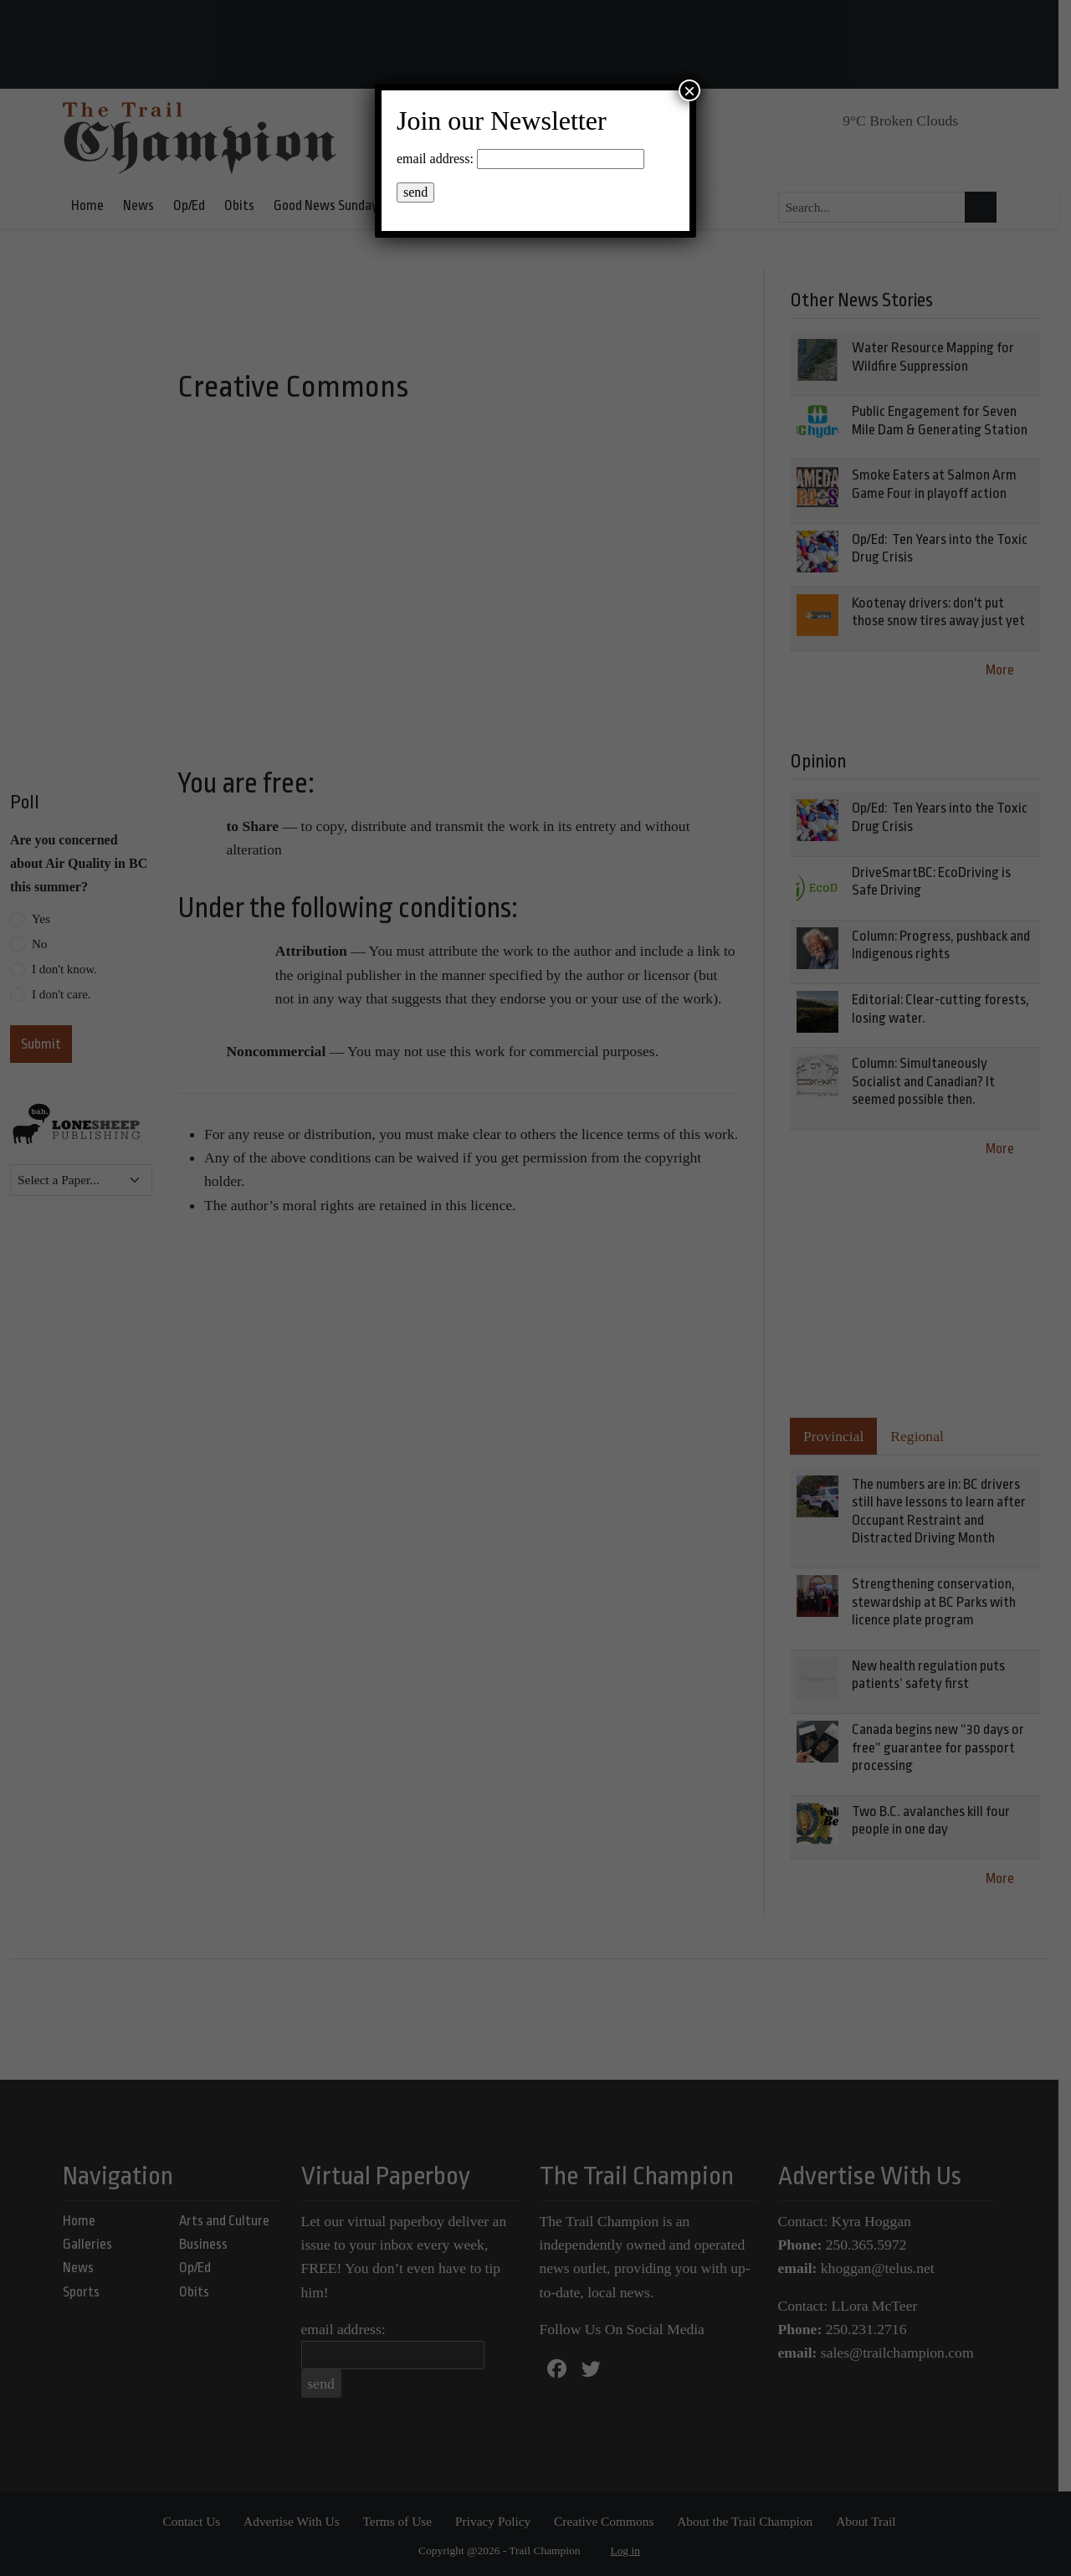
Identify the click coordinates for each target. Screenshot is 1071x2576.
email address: (435, 158)
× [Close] (689, 90)
